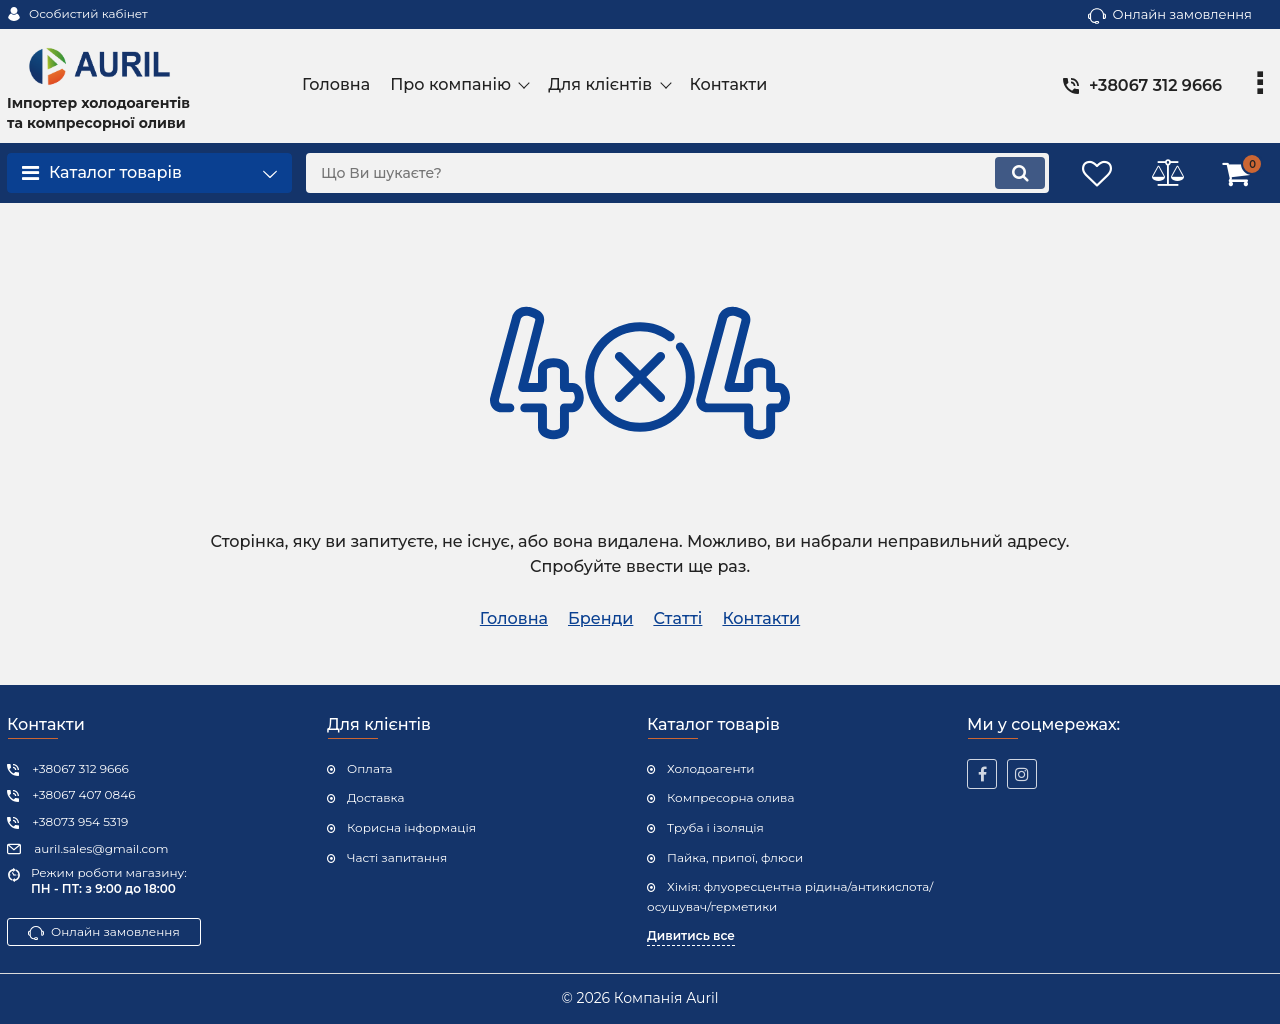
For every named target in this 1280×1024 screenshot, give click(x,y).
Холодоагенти (710, 768)
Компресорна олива (730, 797)
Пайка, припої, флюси (735, 857)
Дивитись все (691, 935)
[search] (677, 173)
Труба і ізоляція (715, 827)
